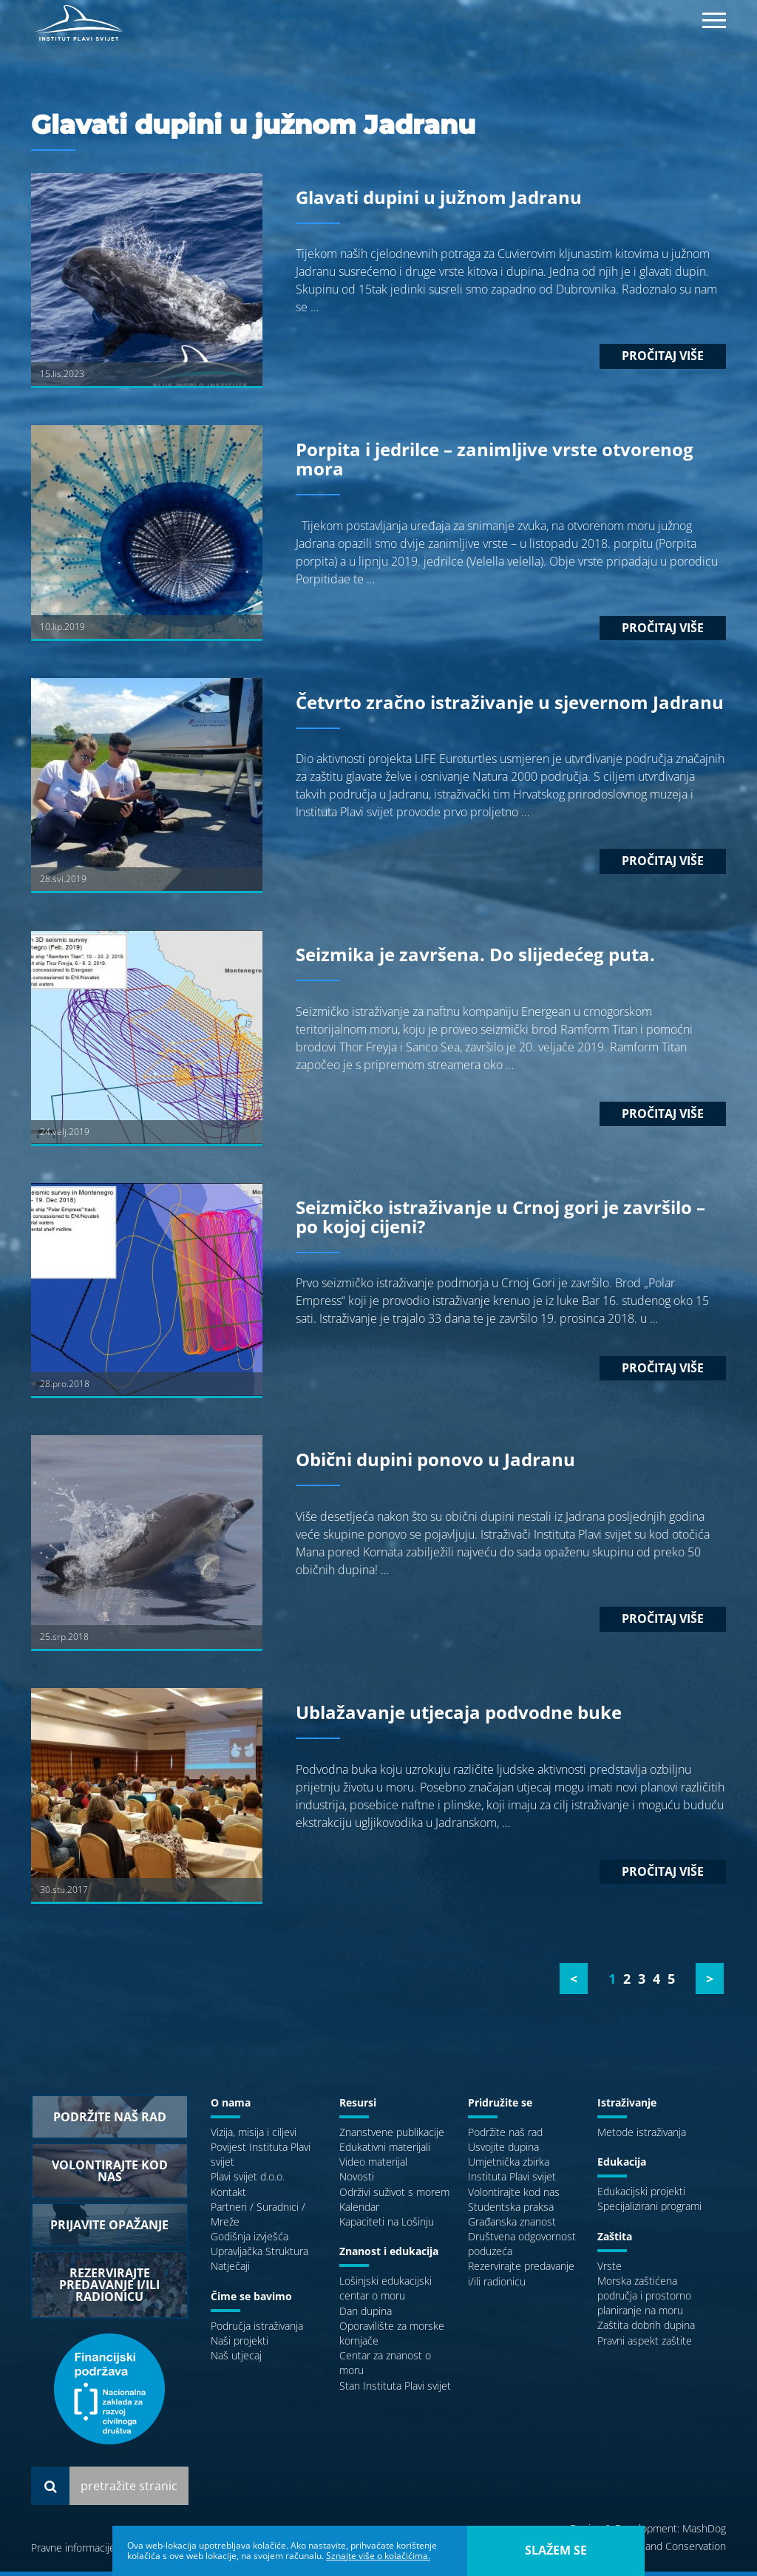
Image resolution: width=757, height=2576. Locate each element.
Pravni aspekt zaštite (644, 2345)
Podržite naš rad (505, 2136)
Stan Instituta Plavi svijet (395, 2390)
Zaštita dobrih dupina (646, 2330)
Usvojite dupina (503, 2151)
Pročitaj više (663, 361)
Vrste (609, 2270)
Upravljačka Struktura (259, 2256)
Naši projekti (239, 2345)
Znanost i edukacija (388, 2255)
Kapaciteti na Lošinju (386, 2226)
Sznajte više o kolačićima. (378, 2555)
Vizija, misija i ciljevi (253, 2136)
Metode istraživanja (641, 2136)
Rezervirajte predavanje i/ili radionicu (521, 2278)
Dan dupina (365, 2315)
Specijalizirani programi (649, 2211)
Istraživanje (626, 2107)
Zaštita (614, 2241)
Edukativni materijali (384, 2151)
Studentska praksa (511, 2211)
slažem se (556, 2550)
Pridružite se (500, 2107)
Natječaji (230, 2271)
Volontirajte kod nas (514, 2196)
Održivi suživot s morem (394, 2196)
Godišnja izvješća (249, 2241)
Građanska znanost (512, 2226)
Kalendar (359, 2211)
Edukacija (621, 2166)
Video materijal (373, 2166)
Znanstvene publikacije (391, 2136)
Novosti (356, 2182)
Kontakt (228, 2196)
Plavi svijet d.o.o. (248, 2182)
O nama (231, 2107)
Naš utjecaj (236, 2360)
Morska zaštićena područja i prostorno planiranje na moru (644, 2300)
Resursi (357, 2107)
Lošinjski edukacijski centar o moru (385, 2293)
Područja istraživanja (257, 2330)
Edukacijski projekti (641, 2196)
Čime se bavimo (251, 2301)
